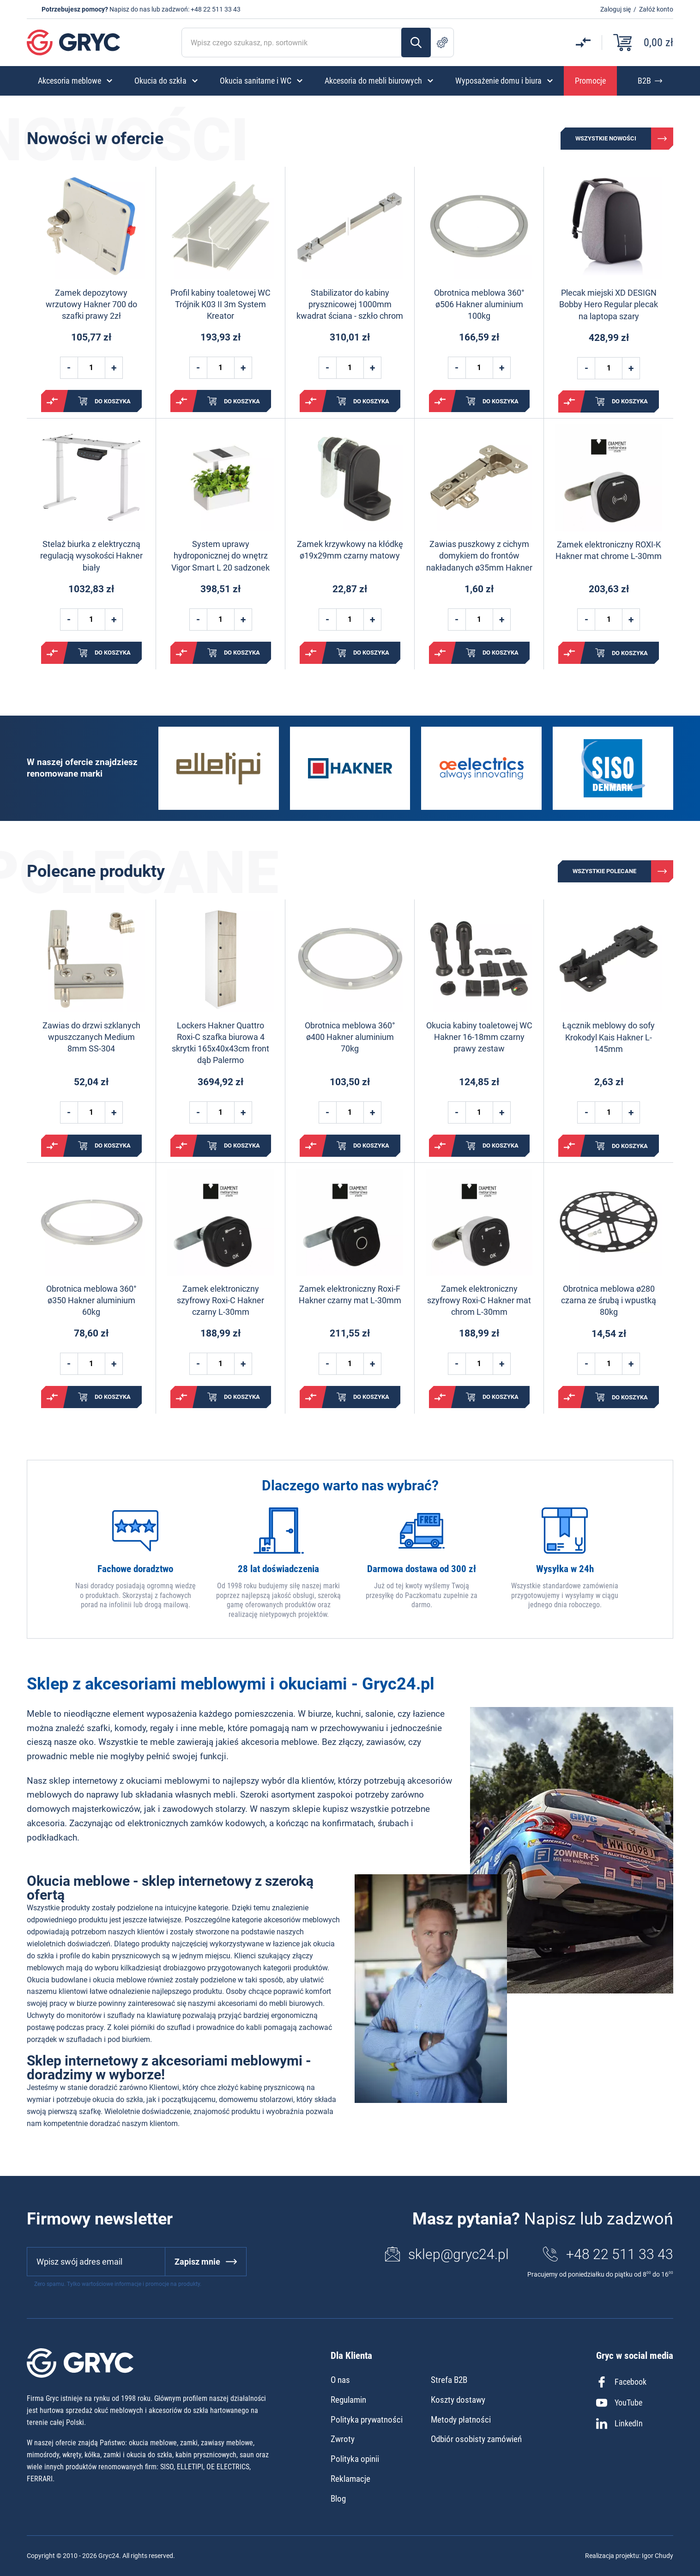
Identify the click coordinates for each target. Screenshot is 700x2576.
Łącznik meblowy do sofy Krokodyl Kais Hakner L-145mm (608, 1037)
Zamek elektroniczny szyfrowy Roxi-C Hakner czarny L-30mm (220, 1300)
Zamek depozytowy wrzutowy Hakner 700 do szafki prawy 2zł (91, 304)
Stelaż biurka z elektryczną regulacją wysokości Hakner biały (91, 555)
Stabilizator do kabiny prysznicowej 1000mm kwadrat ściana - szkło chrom (349, 304)
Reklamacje (350, 2478)
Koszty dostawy (458, 2399)
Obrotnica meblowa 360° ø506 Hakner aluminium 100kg (479, 304)
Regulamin (348, 2399)
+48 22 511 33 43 (216, 9)
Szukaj (416, 42)
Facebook (621, 2382)
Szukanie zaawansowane (442, 42)
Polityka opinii (355, 2459)
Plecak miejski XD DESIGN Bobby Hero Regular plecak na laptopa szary (608, 304)
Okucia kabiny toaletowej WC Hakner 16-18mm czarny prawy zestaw (479, 1037)
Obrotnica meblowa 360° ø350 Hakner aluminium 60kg (91, 1300)
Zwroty (343, 2439)
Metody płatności (461, 2419)
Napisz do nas (129, 9)
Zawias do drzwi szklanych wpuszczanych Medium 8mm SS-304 (91, 1037)
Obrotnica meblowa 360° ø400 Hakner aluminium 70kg (350, 1037)
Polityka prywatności (367, 2419)
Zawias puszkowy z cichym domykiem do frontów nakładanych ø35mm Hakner (479, 555)
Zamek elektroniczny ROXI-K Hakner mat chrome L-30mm (608, 550)
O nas (340, 2380)
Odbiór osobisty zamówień (476, 2439)
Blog (338, 2498)
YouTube (619, 2402)
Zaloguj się (615, 9)
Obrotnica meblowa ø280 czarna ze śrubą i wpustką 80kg (608, 1300)
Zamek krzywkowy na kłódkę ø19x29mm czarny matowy (350, 549)
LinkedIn (619, 2423)
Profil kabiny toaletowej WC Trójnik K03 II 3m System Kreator (220, 304)
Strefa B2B (449, 2380)
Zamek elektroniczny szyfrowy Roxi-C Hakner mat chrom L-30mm (479, 1300)
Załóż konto (656, 9)
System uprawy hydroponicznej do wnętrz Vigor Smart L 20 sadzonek (220, 555)
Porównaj (52, 401)
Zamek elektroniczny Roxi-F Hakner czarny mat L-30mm (350, 1294)
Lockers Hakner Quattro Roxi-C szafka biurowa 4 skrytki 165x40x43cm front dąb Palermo (220, 1043)
